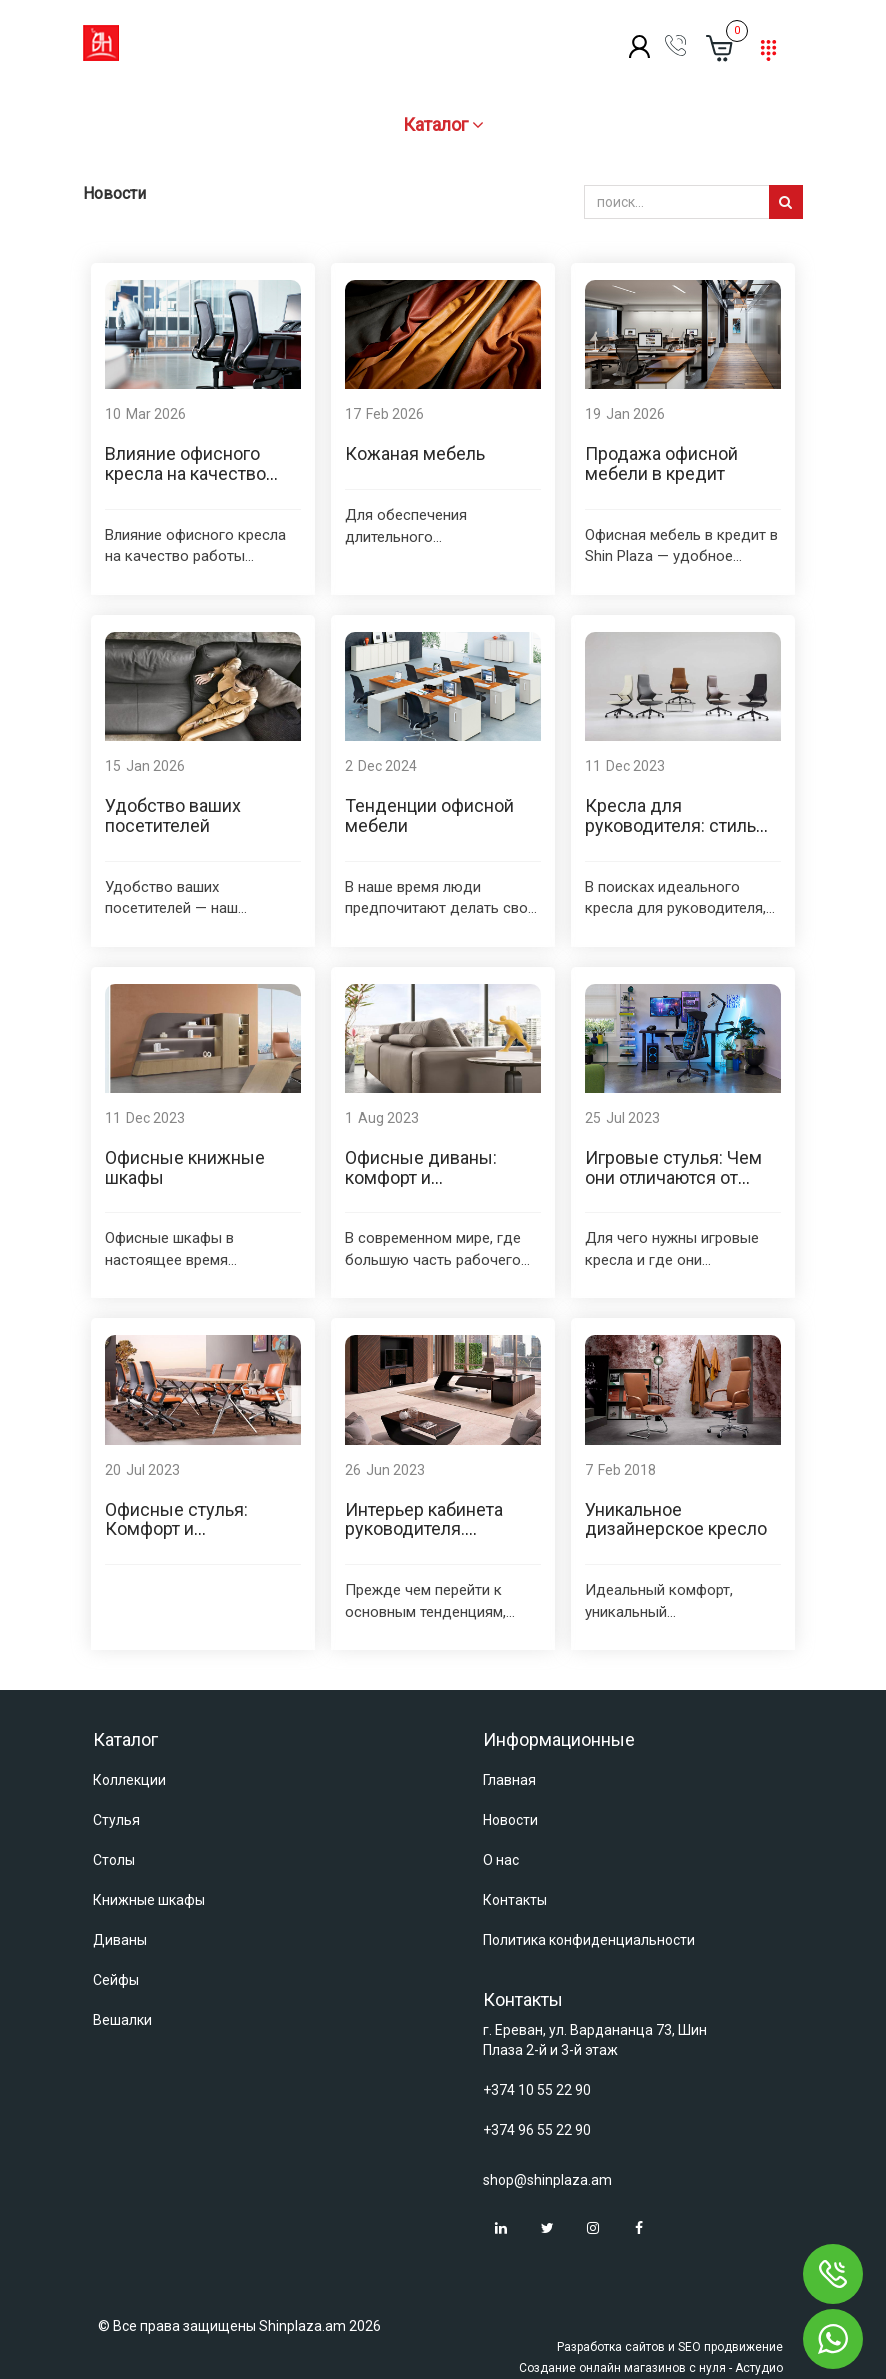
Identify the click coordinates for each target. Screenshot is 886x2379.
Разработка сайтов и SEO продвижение (670, 2347)
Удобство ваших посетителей (173, 815)
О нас (501, 1860)
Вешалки (122, 2020)
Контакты (515, 1900)
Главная (509, 1780)
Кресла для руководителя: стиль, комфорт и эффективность (672, 835)
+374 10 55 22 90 (537, 2090)
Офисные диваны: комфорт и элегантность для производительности (432, 1187)
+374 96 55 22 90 (537, 2130)
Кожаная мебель (415, 453)
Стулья (116, 1820)
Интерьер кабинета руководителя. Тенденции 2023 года (433, 1529)
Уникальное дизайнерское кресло (676, 1519)
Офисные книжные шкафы (185, 1167)
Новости (510, 1820)
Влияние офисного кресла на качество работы (185, 473)
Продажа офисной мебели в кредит (661, 463)
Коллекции (129, 1780)
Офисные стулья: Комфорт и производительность (191, 1529)
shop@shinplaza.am (547, 2180)
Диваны (120, 1940)
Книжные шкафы (149, 1900)
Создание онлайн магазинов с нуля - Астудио (651, 2368)
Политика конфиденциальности (589, 1940)
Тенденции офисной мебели (429, 815)
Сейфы (116, 1980)
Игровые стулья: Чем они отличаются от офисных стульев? (673, 1177)
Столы (114, 1860)
